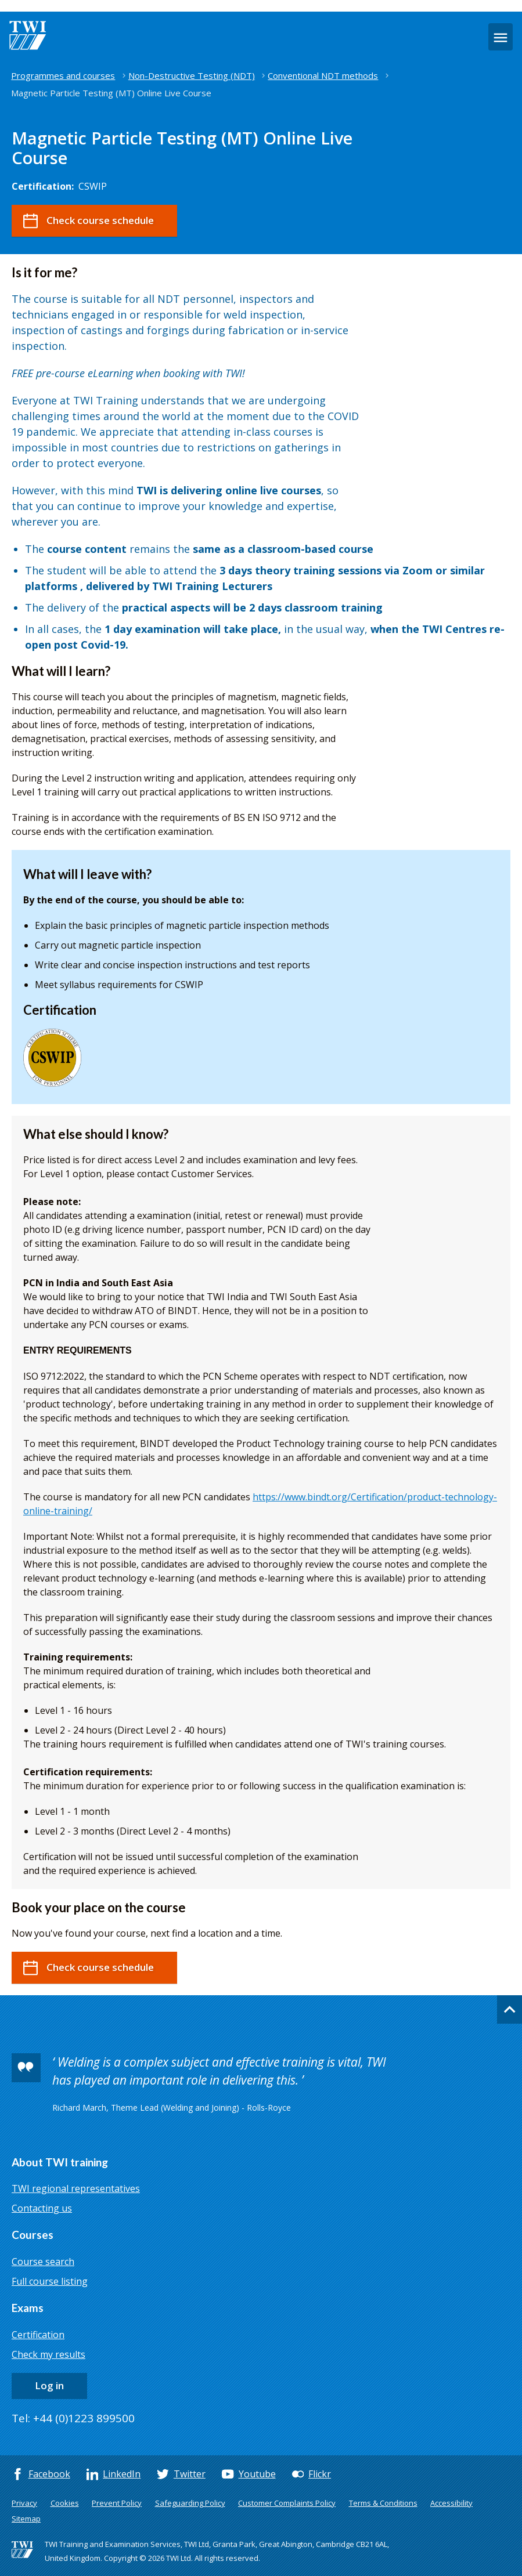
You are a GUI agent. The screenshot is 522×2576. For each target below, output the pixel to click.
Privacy (24, 2503)
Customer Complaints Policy (287, 2503)
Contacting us (42, 2208)
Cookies (65, 2503)
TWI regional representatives (76, 2188)
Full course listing (50, 2281)
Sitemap (26, 2518)
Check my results (48, 2354)
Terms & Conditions (383, 2503)
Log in (49, 2385)
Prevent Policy (117, 2503)
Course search (43, 2261)
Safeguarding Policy (190, 2503)
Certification (38, 2334)
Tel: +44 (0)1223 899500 (73, 2418)
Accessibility (451, 2503)
